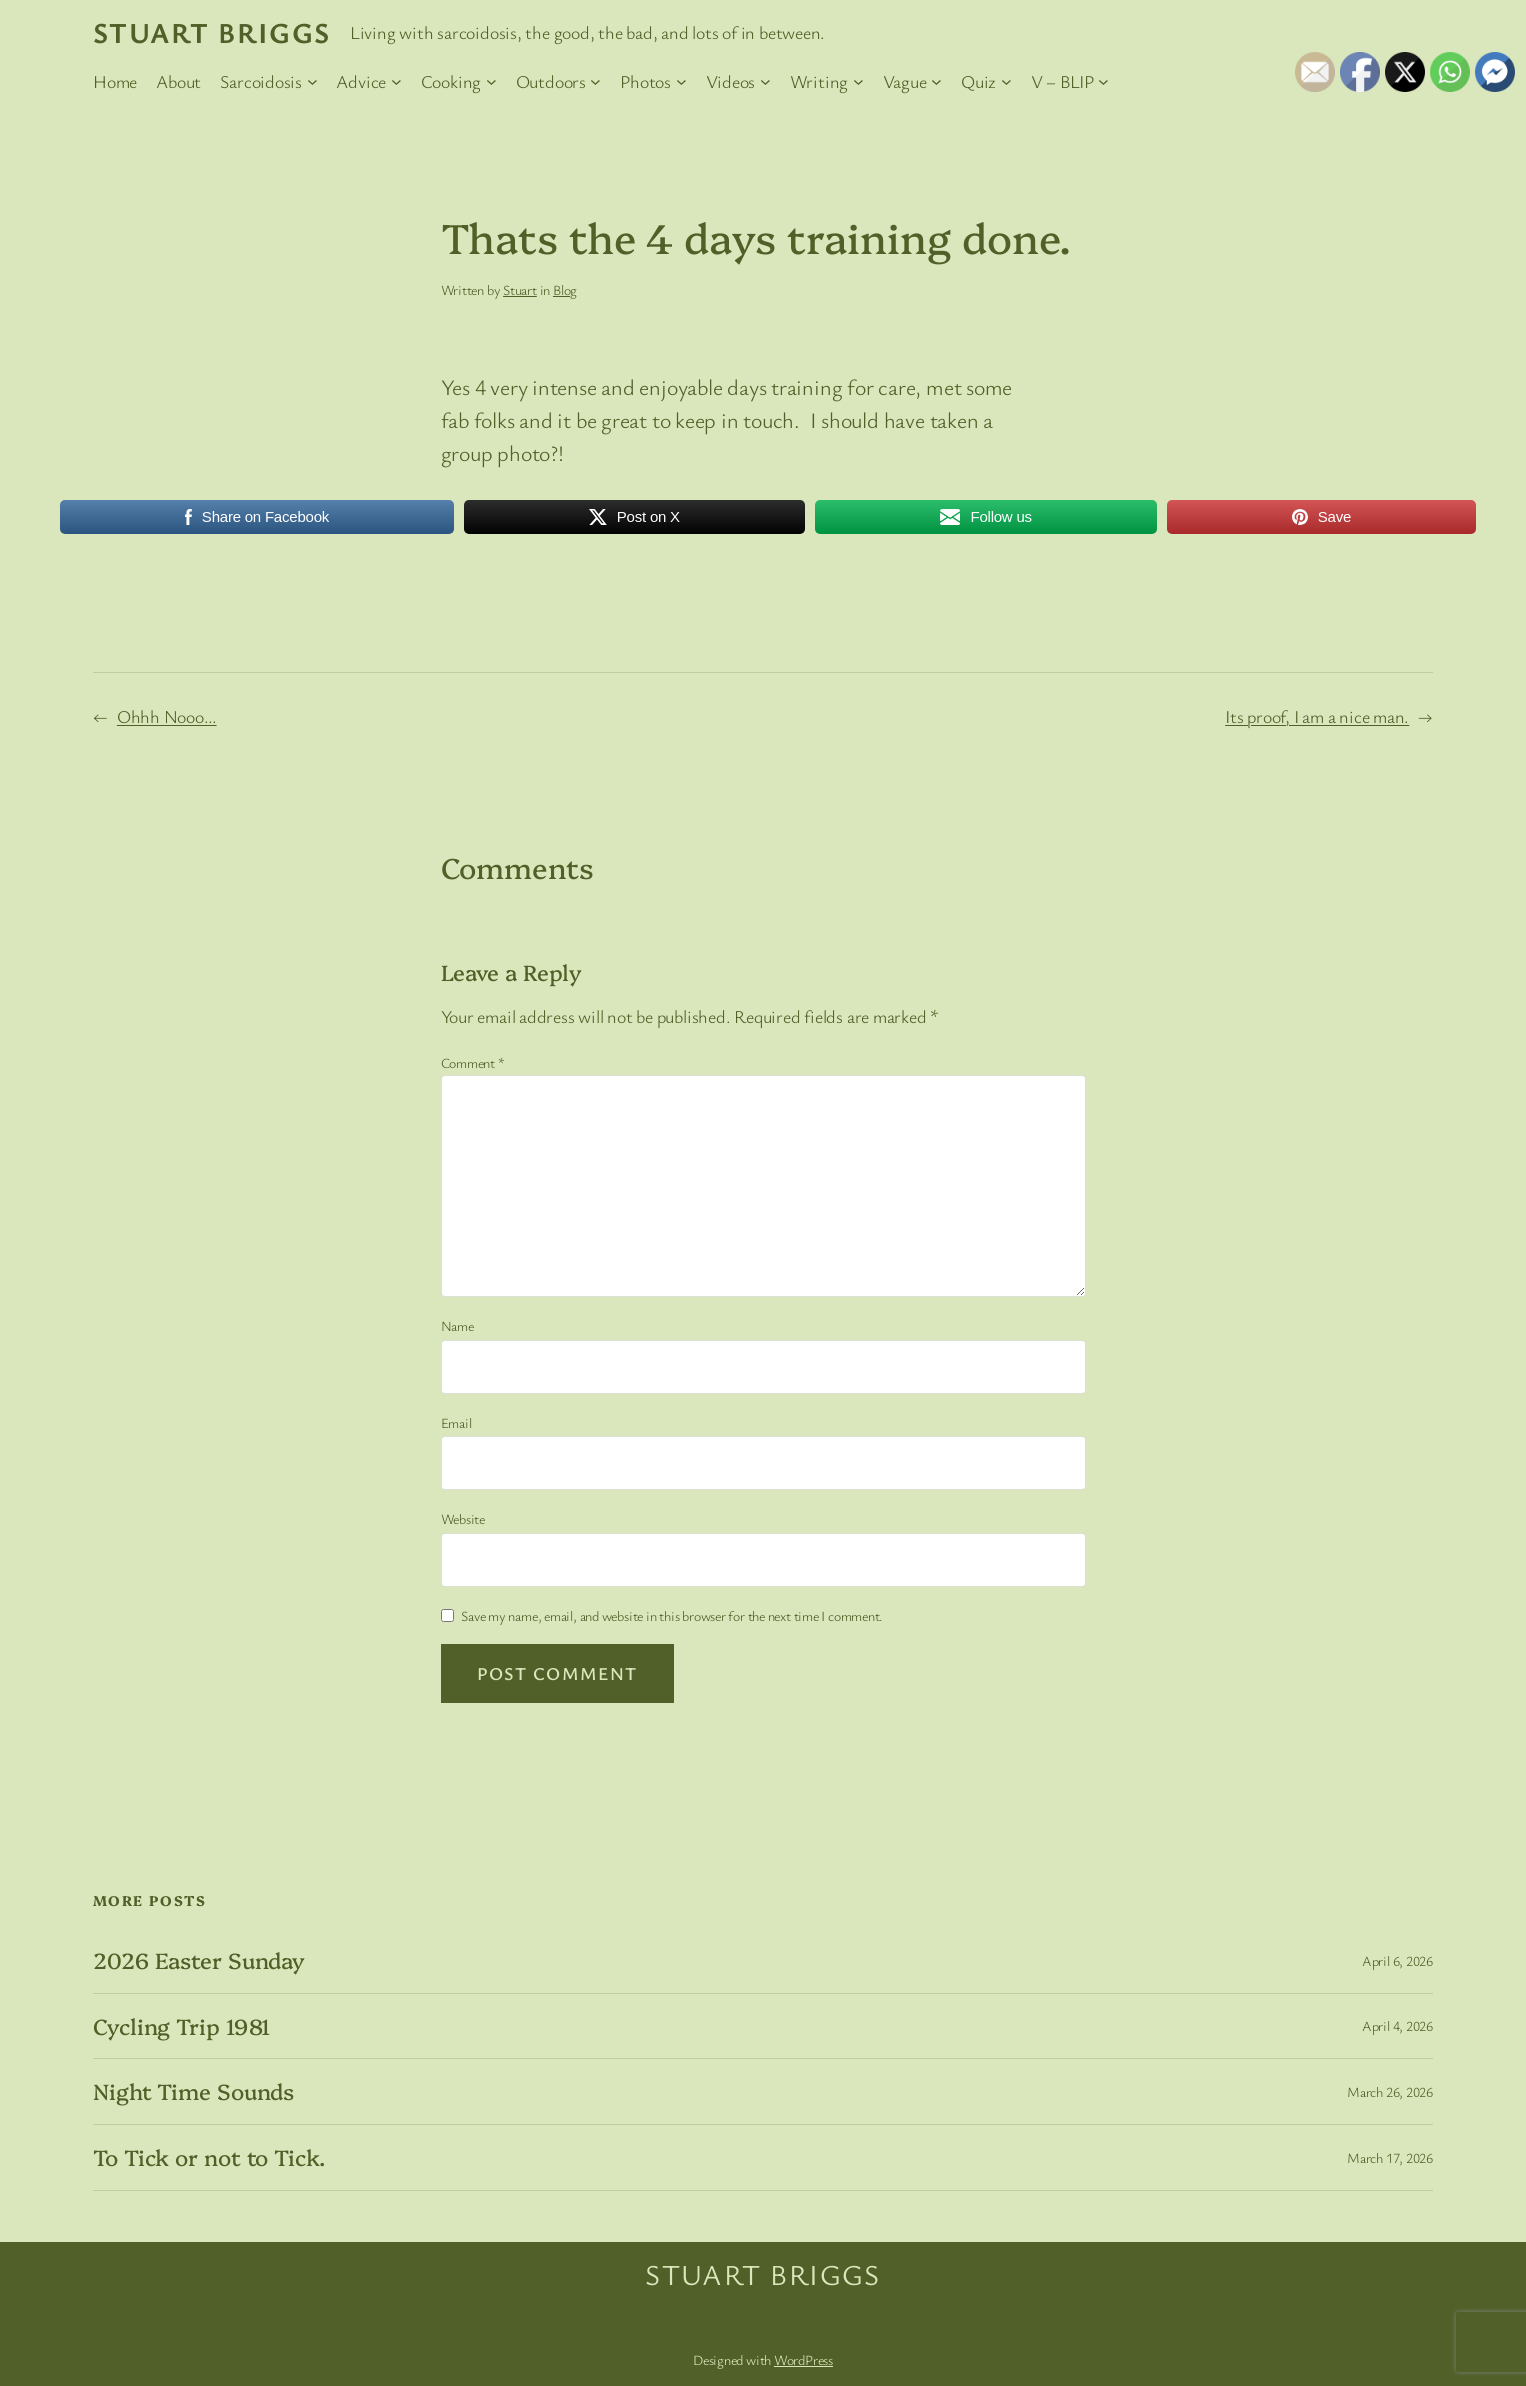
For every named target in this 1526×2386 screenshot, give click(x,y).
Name (457, 1325)
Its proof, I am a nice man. (1317, 716)
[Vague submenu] (936, 81)
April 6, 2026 (1397, 1960)
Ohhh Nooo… (167, 716)
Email (456, 1422)
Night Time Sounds (193, 2091)
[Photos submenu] (681, 81)
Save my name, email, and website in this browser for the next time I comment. (672, 1615)
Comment (473, 1062)
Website (463, 1518)
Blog (565, 289)
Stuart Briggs (212, 32)
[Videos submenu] (765, 81)
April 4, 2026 (1397, 2025)
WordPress (803, 2359)
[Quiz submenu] (1006, 81)
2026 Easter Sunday (199, 1960)
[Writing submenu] (858, 81)
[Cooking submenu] (491, 81)
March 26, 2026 (1390, 2091)
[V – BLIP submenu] (1103, 81)
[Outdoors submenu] (595, 81)
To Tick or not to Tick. (209, 2157)
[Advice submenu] (396, 81)
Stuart (520, 289)
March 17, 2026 (1390, 2157)
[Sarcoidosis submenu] (312, 81)
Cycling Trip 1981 (181, 2026)
